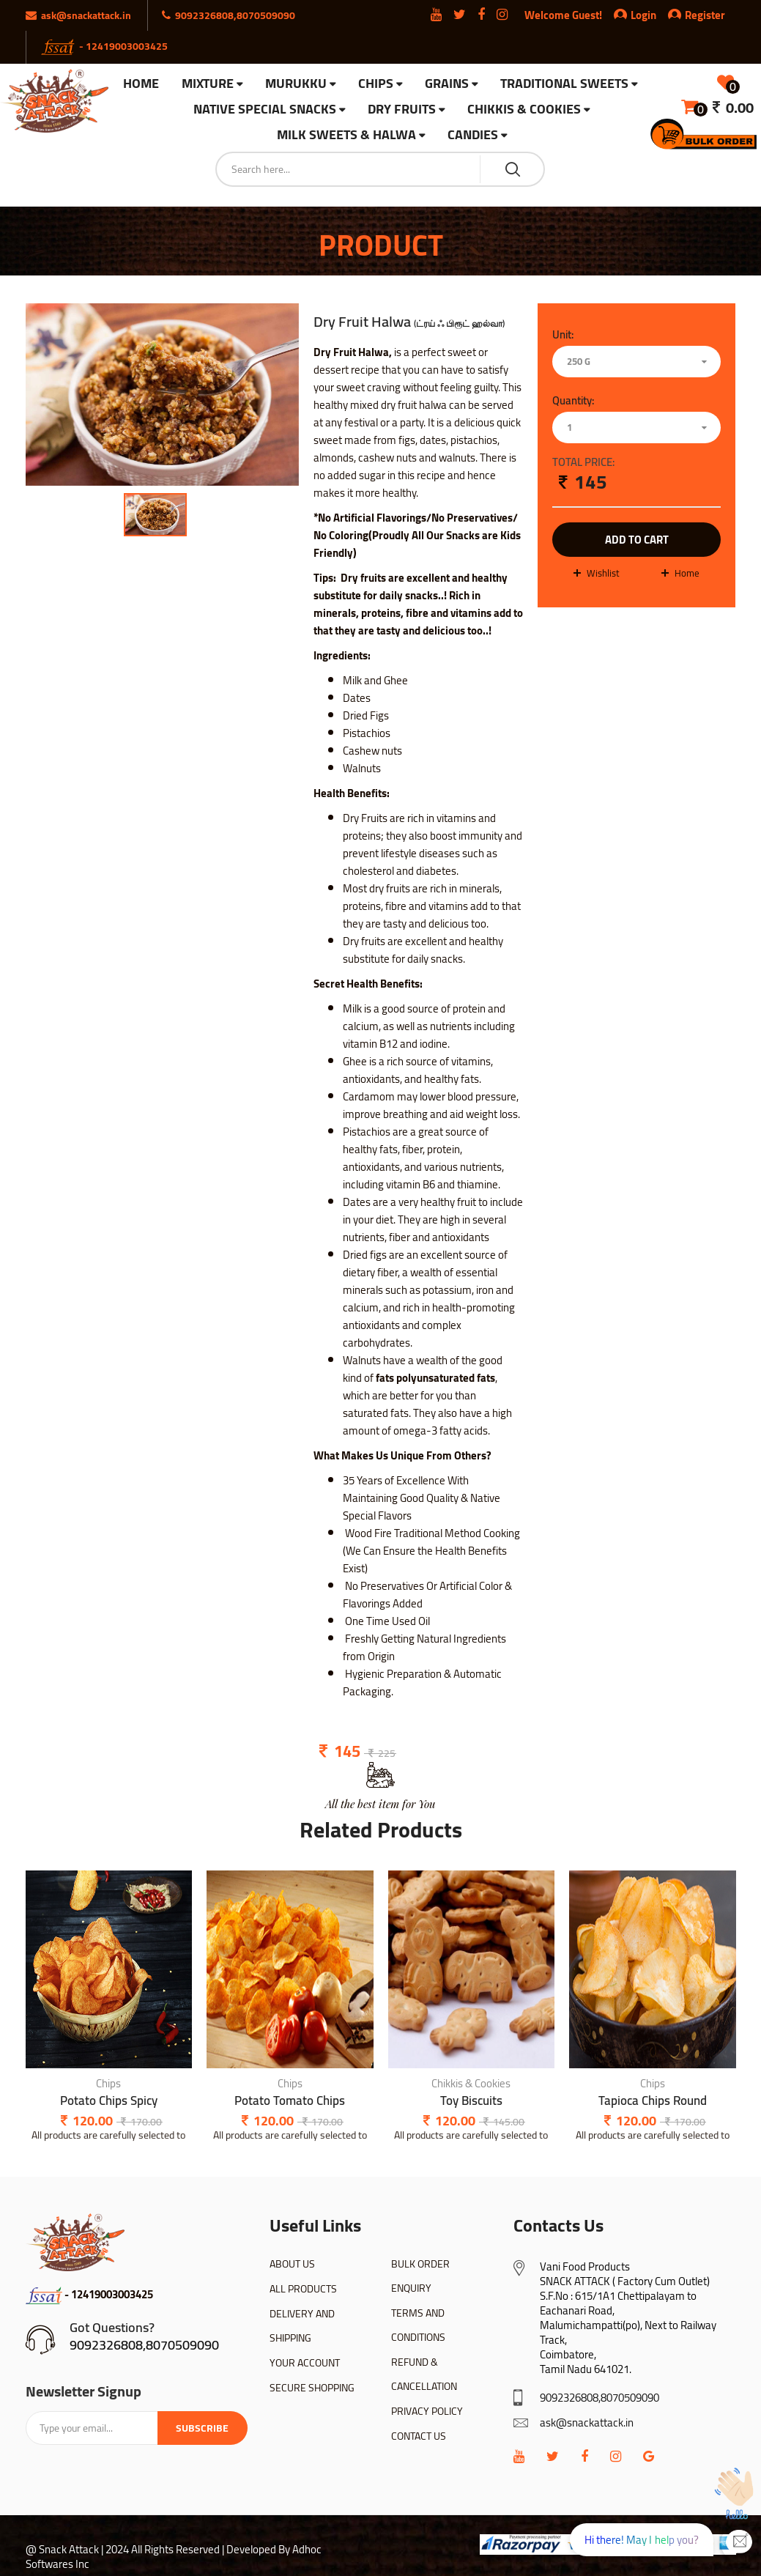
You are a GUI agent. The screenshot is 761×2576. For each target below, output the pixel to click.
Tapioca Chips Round (652, 2101)
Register (696, 15)
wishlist (603, 573)
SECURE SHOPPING (312, 2387)
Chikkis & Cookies (524, 109)
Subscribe (202, 2428)
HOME (141, 83)
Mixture (208, 84)
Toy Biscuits (471, 2101)
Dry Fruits (402, 109)
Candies (473, 135)
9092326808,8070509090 (144, 2345)
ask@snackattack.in (587, 2422)
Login (643, 15)
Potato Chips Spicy (108, 2101)
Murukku (296, 84)
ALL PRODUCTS (303, 2288)
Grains (447, 84)
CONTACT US (418, 2436)
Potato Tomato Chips (289, 2101)
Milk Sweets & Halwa (346, 135)
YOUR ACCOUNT (305, 2362)
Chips (375, 84)
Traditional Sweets (564, 84)
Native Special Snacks (264, 109)
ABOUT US (292, 2263)
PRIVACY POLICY (427, 2411)
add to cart (637, 539)
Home (687, 573)
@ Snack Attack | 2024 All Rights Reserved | (125, 2549)
